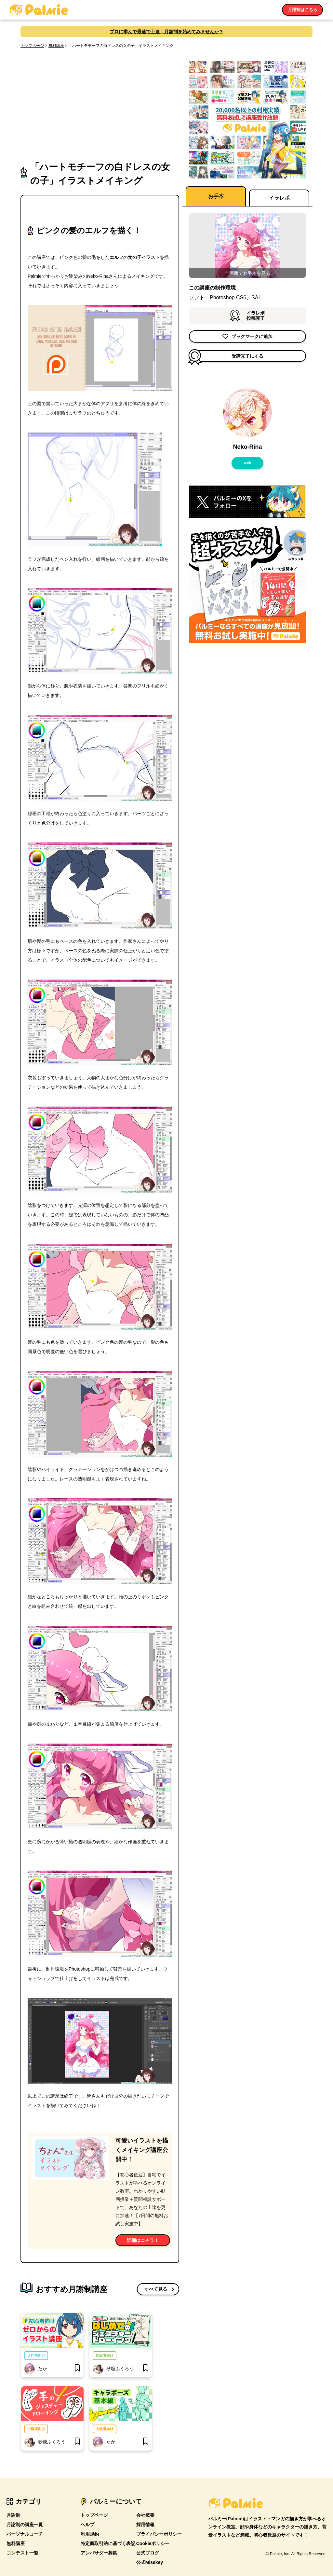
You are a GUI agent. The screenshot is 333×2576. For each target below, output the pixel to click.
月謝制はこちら (302, 9)
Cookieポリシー (153, 2543)
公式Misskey (149, 2562)
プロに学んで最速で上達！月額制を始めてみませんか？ (166, 31)
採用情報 (145, 2524)
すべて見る (155, 2289)
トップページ (32, 45)
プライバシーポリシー (159, 2534)
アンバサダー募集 (99, 2552)
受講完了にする (226, 356)
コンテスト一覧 (22, 2552)
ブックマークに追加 (247, 336)
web (247, 462)
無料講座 (56, 45)
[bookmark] (77, 2368)
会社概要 (145, 2515)
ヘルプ (87, 2524)
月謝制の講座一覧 (25, 2524)
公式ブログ (147, 2552)
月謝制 (13, 2515)
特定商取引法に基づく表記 (108, 2543)
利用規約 (90, 2534)
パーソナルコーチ (25, 2534)
